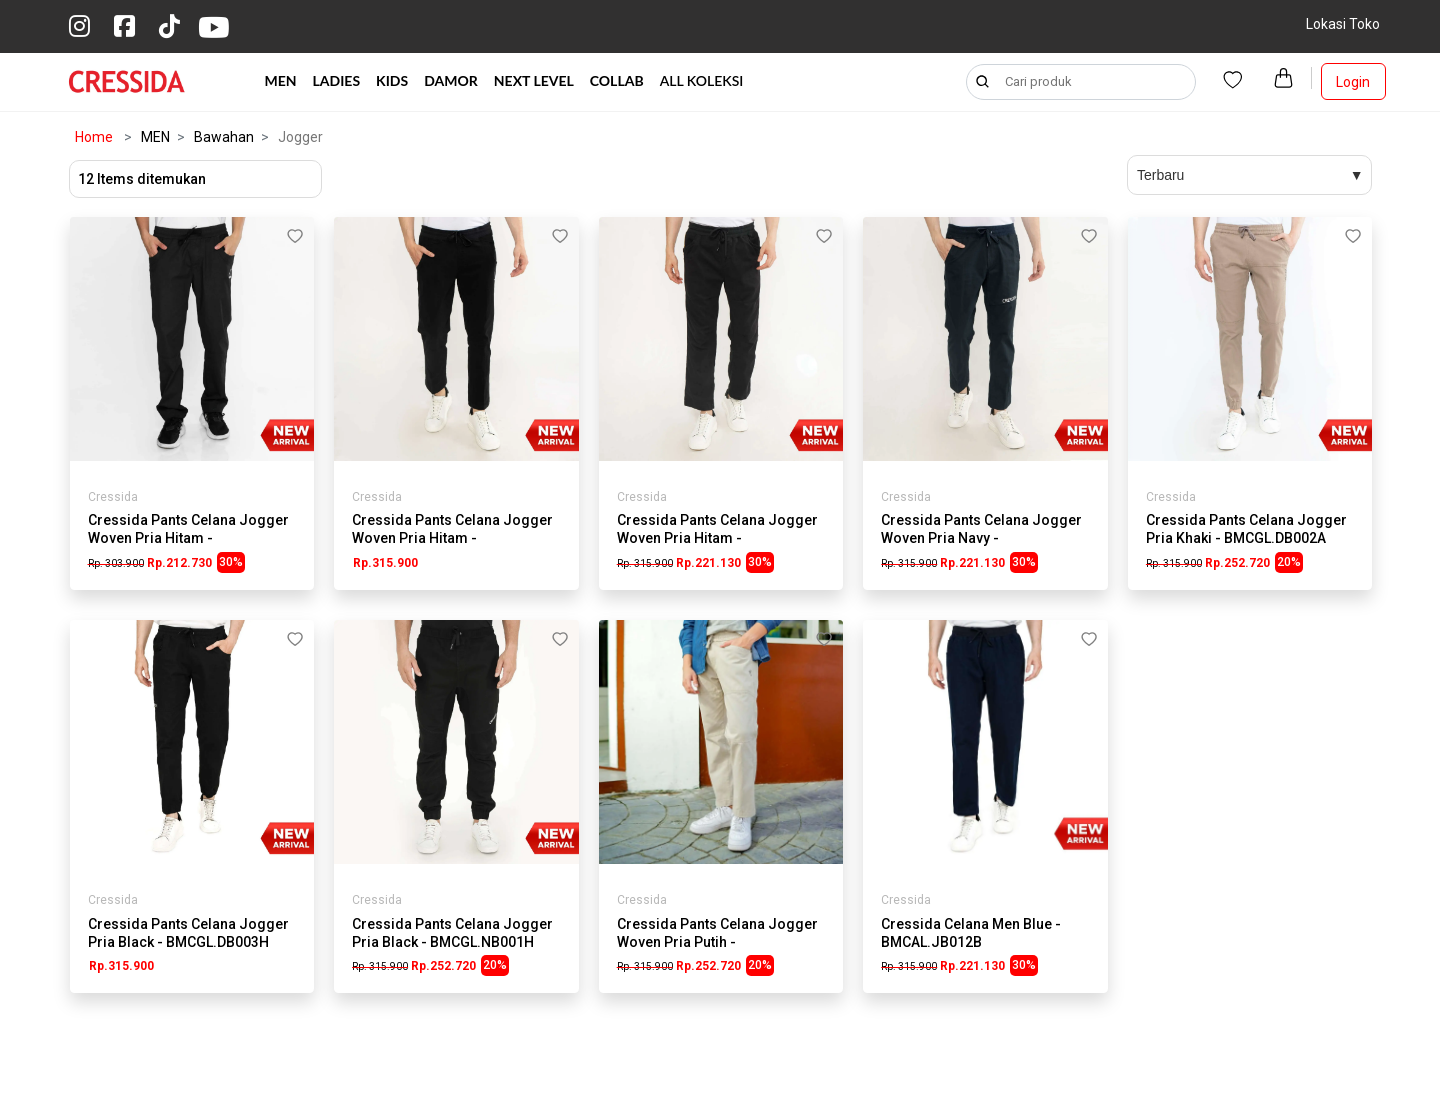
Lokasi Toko (1343, 24)
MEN (281, 80)
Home (94, 137)
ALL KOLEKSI (702, 80)
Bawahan (213, 137)
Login (1353, 82)
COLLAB (617, 80)
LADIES (337, 80)
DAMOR (451, 80)
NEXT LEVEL (534, 80)
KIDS (392, 80)
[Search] (1081, 82)
